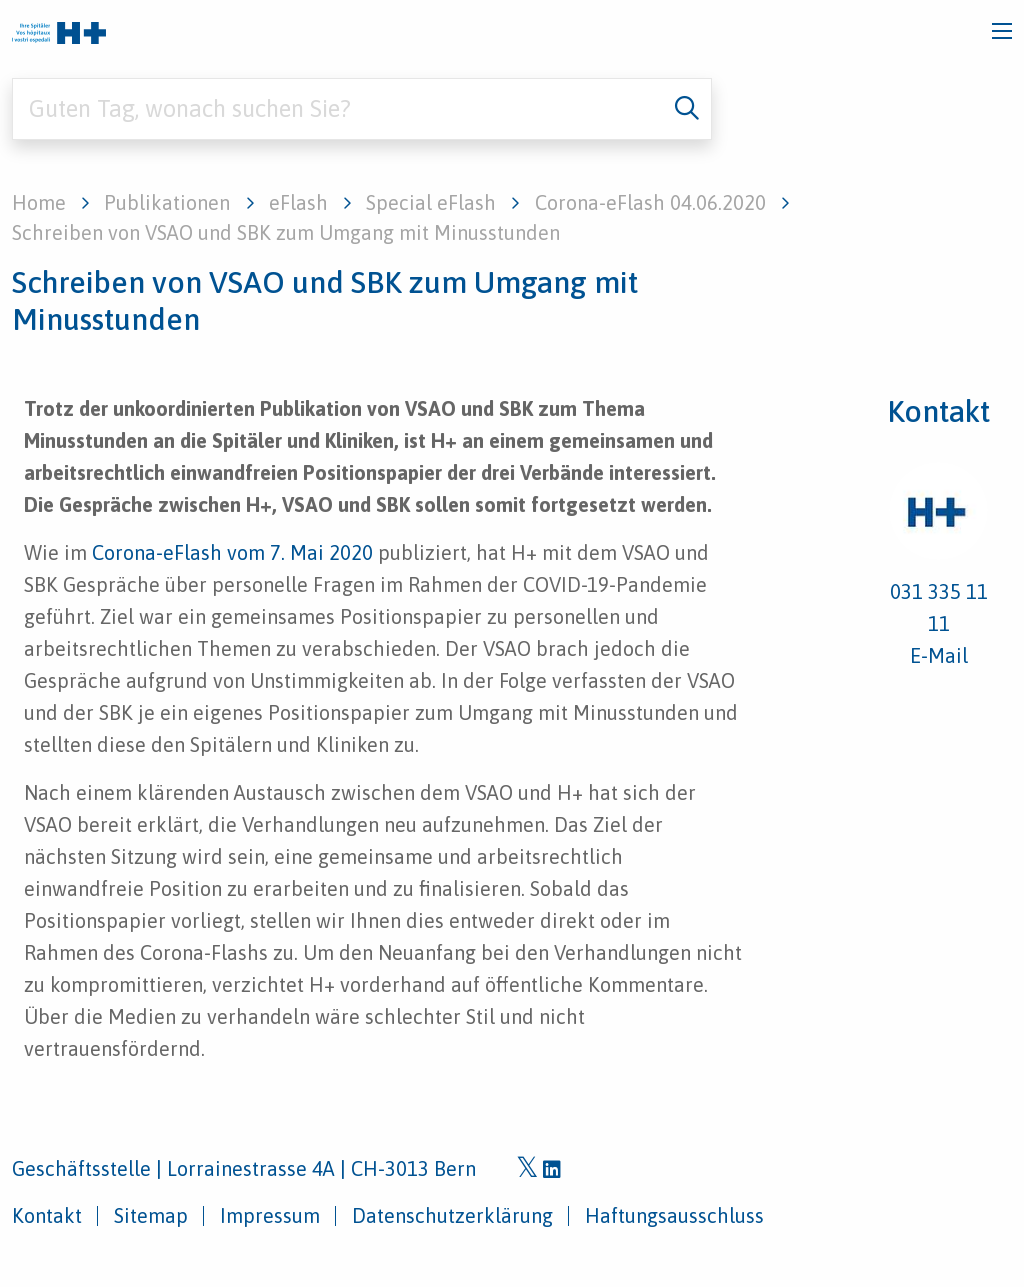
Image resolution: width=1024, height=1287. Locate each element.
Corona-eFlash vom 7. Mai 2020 (232, 552)
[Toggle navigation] (1002, 31)
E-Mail (939, 655)
